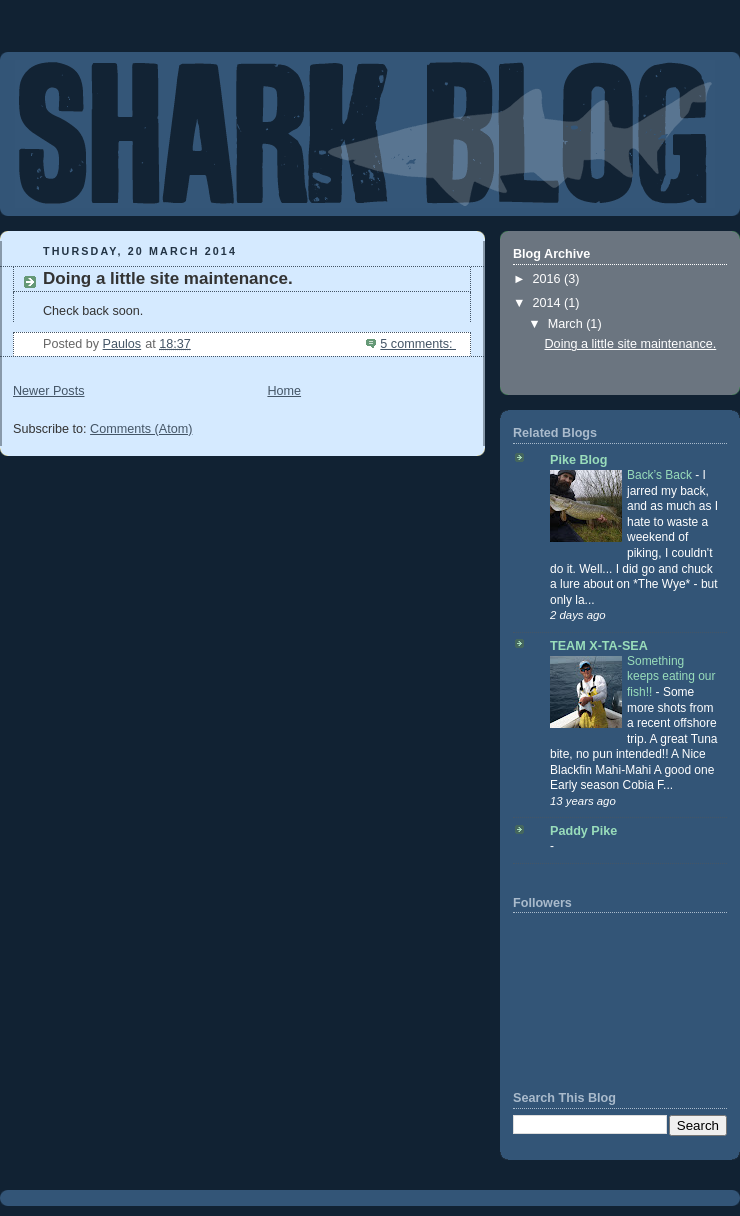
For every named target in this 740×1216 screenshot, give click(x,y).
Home (284, 391)
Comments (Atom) (141, 429)
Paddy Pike (583, 831)
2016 (549, 279)
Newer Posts (48, 391)
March (567, 324)
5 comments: (418, 344)
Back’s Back (661, 475)
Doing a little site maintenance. (168, 278)
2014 (549, 303)
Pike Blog (578, 460)
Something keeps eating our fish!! (671, 676)
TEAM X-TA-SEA (599, 646)
